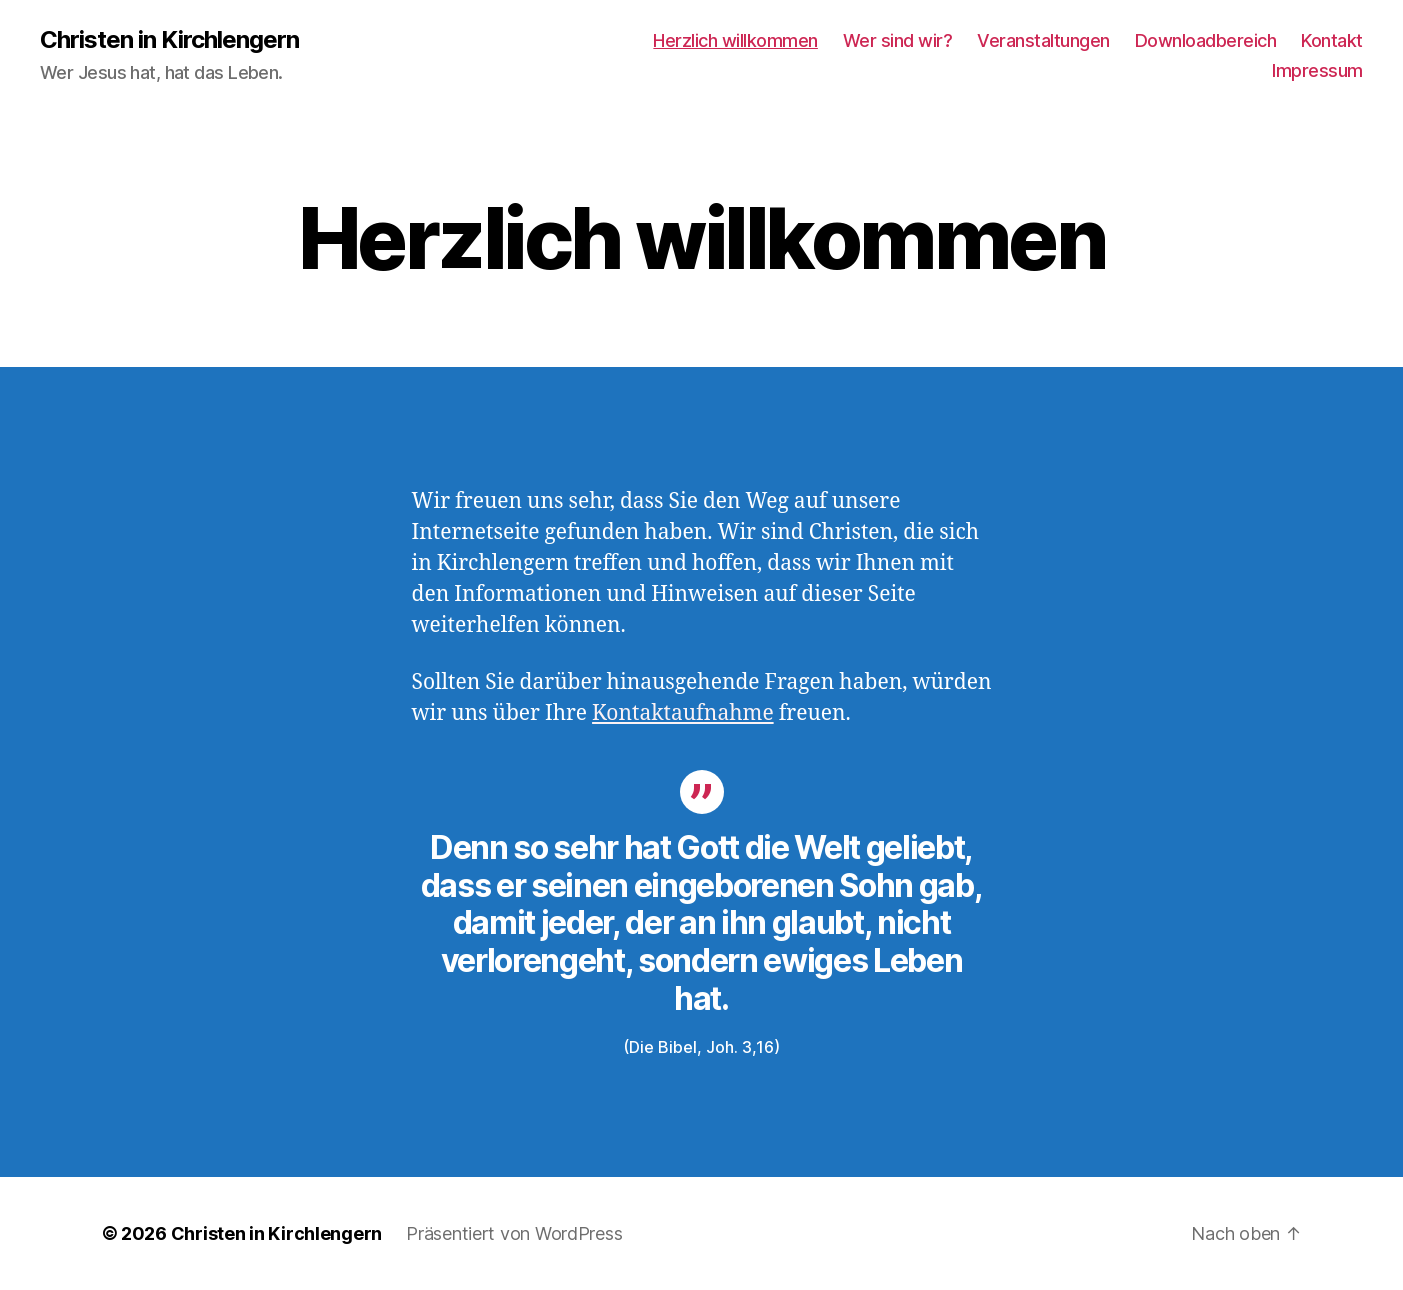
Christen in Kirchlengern (169, 40)
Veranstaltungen (1043, 40)
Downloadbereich (1206, 40)
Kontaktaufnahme (683, 713)
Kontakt (1332, 40)
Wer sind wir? (898, 40)
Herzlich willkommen (735, 40)
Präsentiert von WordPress (514, 1233)
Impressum (1317, 70)
